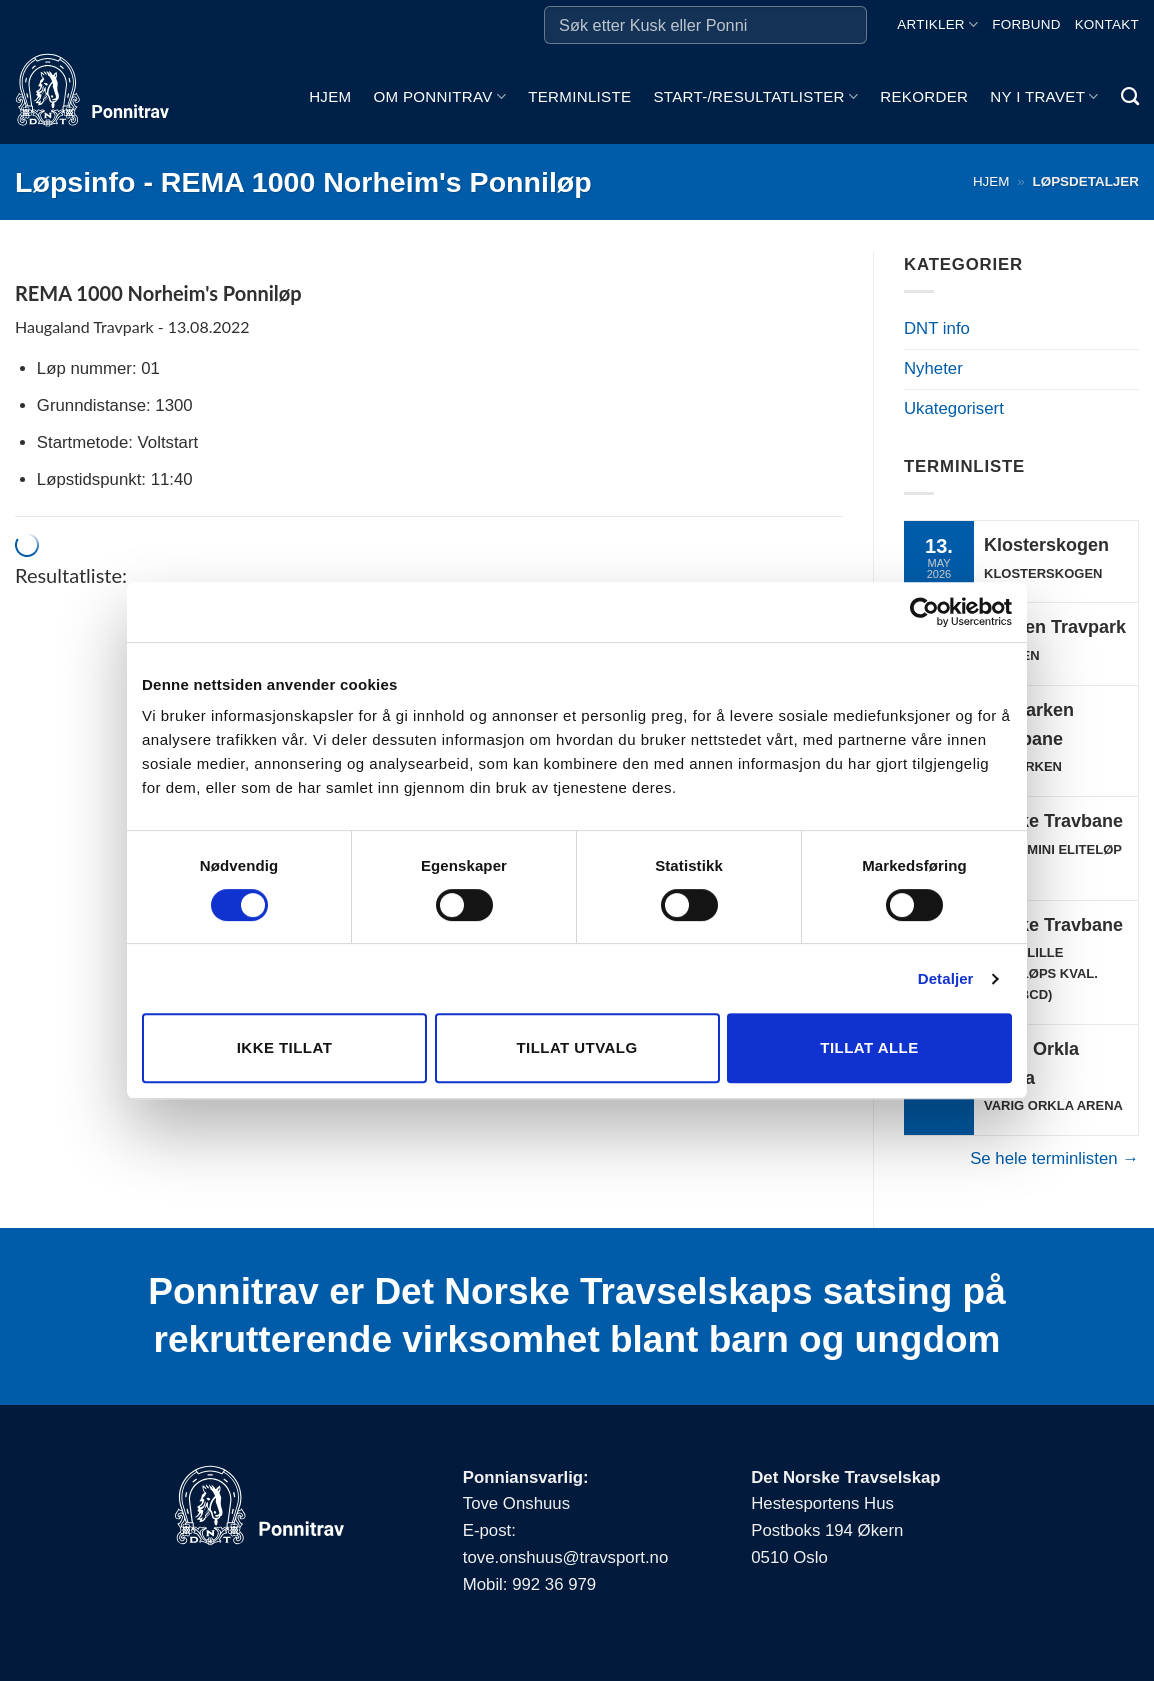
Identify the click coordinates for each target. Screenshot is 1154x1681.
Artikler (937, 24)
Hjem (330, 96)
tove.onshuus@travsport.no (565, 1557)
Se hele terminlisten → (1054, 1158)
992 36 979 (554, 1584)
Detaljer (946, 978)
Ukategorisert (954, 408)
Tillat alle (869, 1047)
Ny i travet (1044, 96)
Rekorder (924, 96)
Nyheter (933, 368)
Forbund (1026, 24)
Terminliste (579, 96)
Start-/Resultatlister (755, 96)
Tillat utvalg (576, 1047)
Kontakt (1107, 24)
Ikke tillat (285, 1047)
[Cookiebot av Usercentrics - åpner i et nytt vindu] (924, 612)
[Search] (1130, 97)
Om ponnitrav (439, 96)
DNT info (937, 328)
